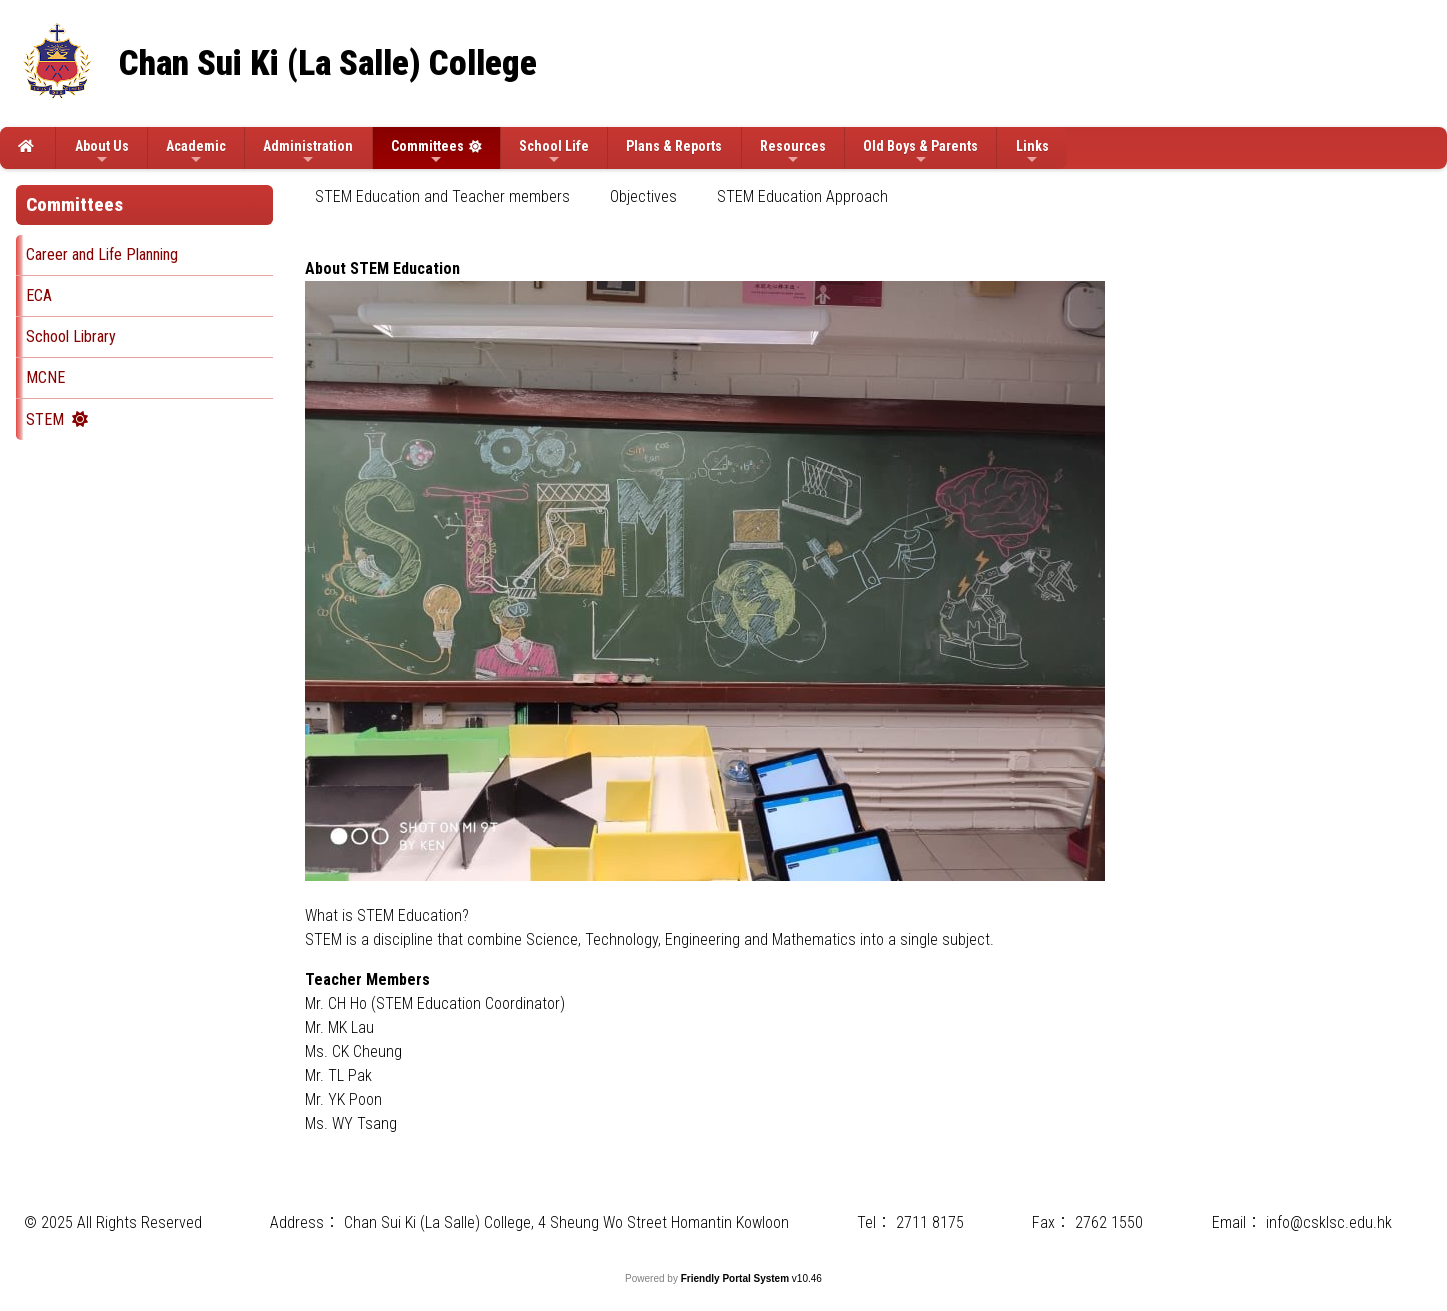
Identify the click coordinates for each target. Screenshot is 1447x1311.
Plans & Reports (674, 146)
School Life (554, 152)
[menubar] (611, 197)
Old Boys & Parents (920, 152)
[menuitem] (442, 197)
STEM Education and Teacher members (442, 196)
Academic (196, 152)
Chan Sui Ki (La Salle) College (328, 63)
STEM (45, 419)
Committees (427, 152)
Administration (308, 152)
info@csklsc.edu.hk (1329, 1222)
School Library (71, 336)
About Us (102, 152)
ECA (39, 295)
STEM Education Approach (802, 196)
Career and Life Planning (102, 254)
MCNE (45, 377)
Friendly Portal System (736, 1278)
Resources (793, 152)
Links (1032, 152)
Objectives (643, 196)
